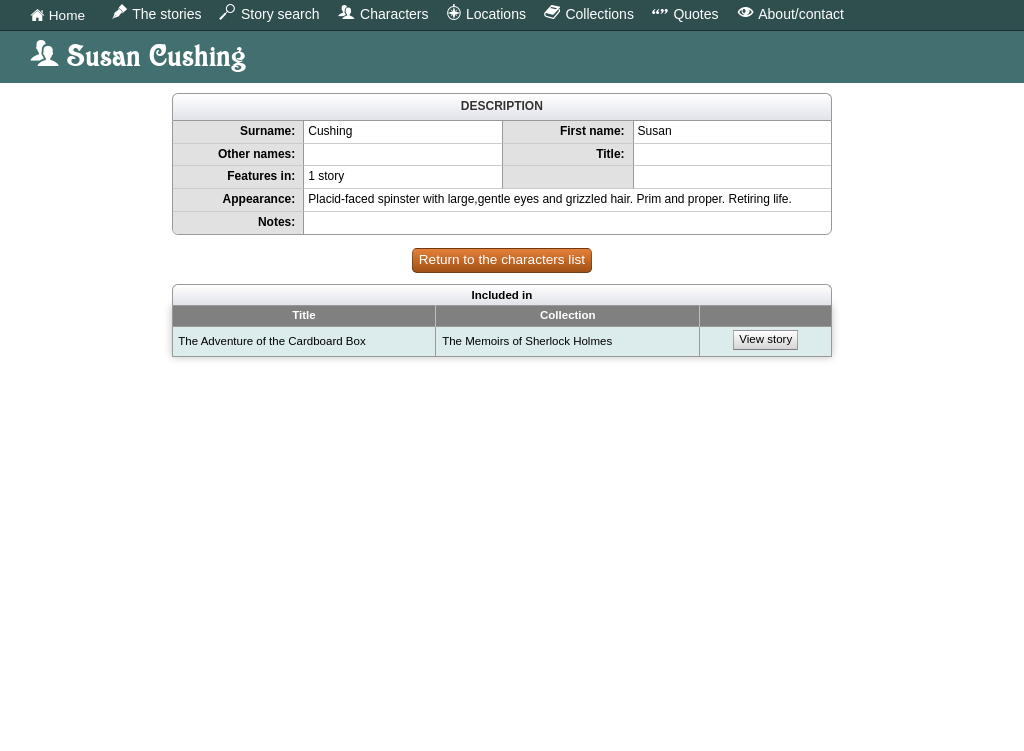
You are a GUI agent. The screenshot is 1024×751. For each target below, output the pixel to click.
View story (765, 339)
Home (57, 16)
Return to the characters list (502, 259)
